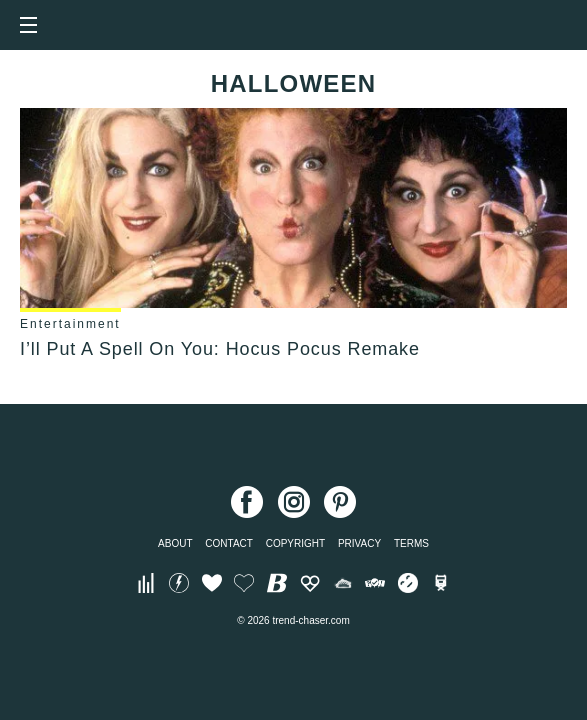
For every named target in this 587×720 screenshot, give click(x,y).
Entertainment (70, 324)
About (175, 543)
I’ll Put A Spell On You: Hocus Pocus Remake (220, 349)
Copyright (295, 543)
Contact (229, 543)
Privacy (359, 543)
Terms (411, 543)
